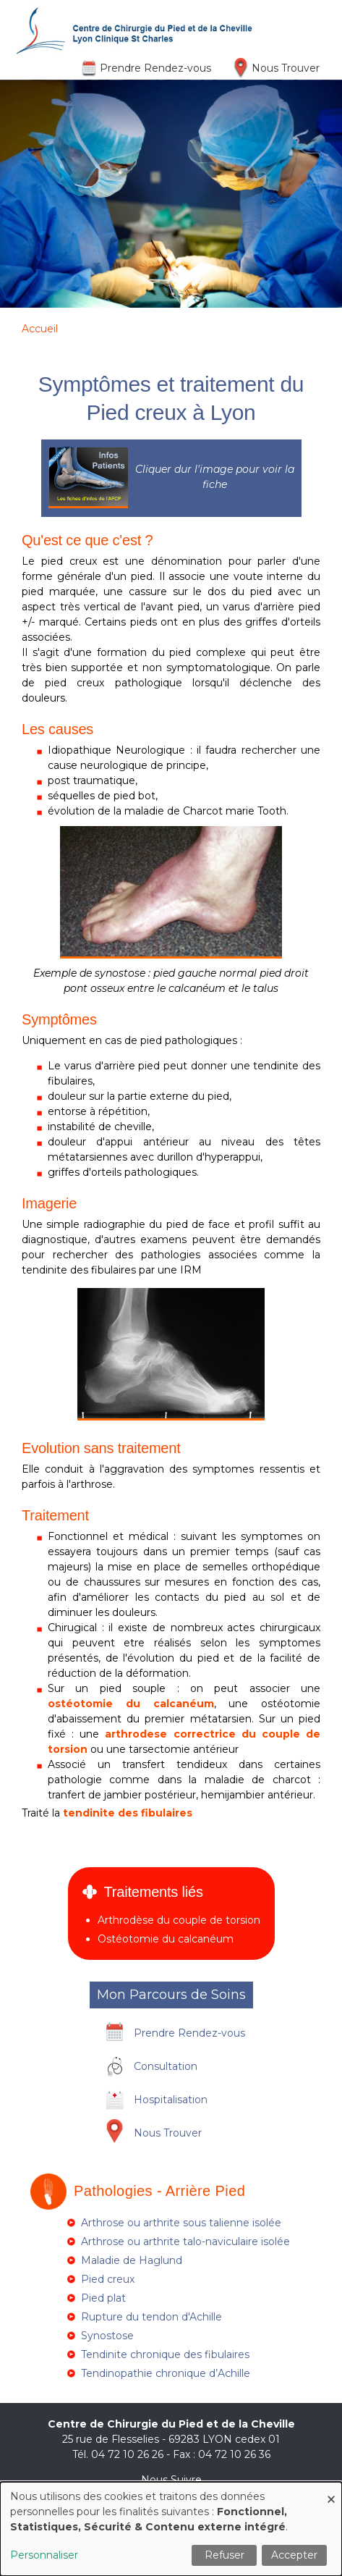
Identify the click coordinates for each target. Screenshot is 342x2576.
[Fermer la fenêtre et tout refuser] (331, 2491)
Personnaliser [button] (44, 2555)
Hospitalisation (171, 2099)
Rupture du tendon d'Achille (151, 2316)
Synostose (107, 2335)
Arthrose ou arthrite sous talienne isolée (181, 2222)
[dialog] (171, 2529)
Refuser (224, 2555)
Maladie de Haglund (131, 2260)
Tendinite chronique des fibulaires (165, 2354)
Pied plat (103, 2297)
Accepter (294, 2555)
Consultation (165, 2066)
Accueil (40, 328)
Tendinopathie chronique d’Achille (165, 2373)
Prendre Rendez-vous (155, 68)
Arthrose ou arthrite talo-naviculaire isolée (185, 2241)
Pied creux (107, 2279)
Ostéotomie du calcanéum (166, 1938)
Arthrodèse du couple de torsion (179, 1920)
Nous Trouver (286, 68)
